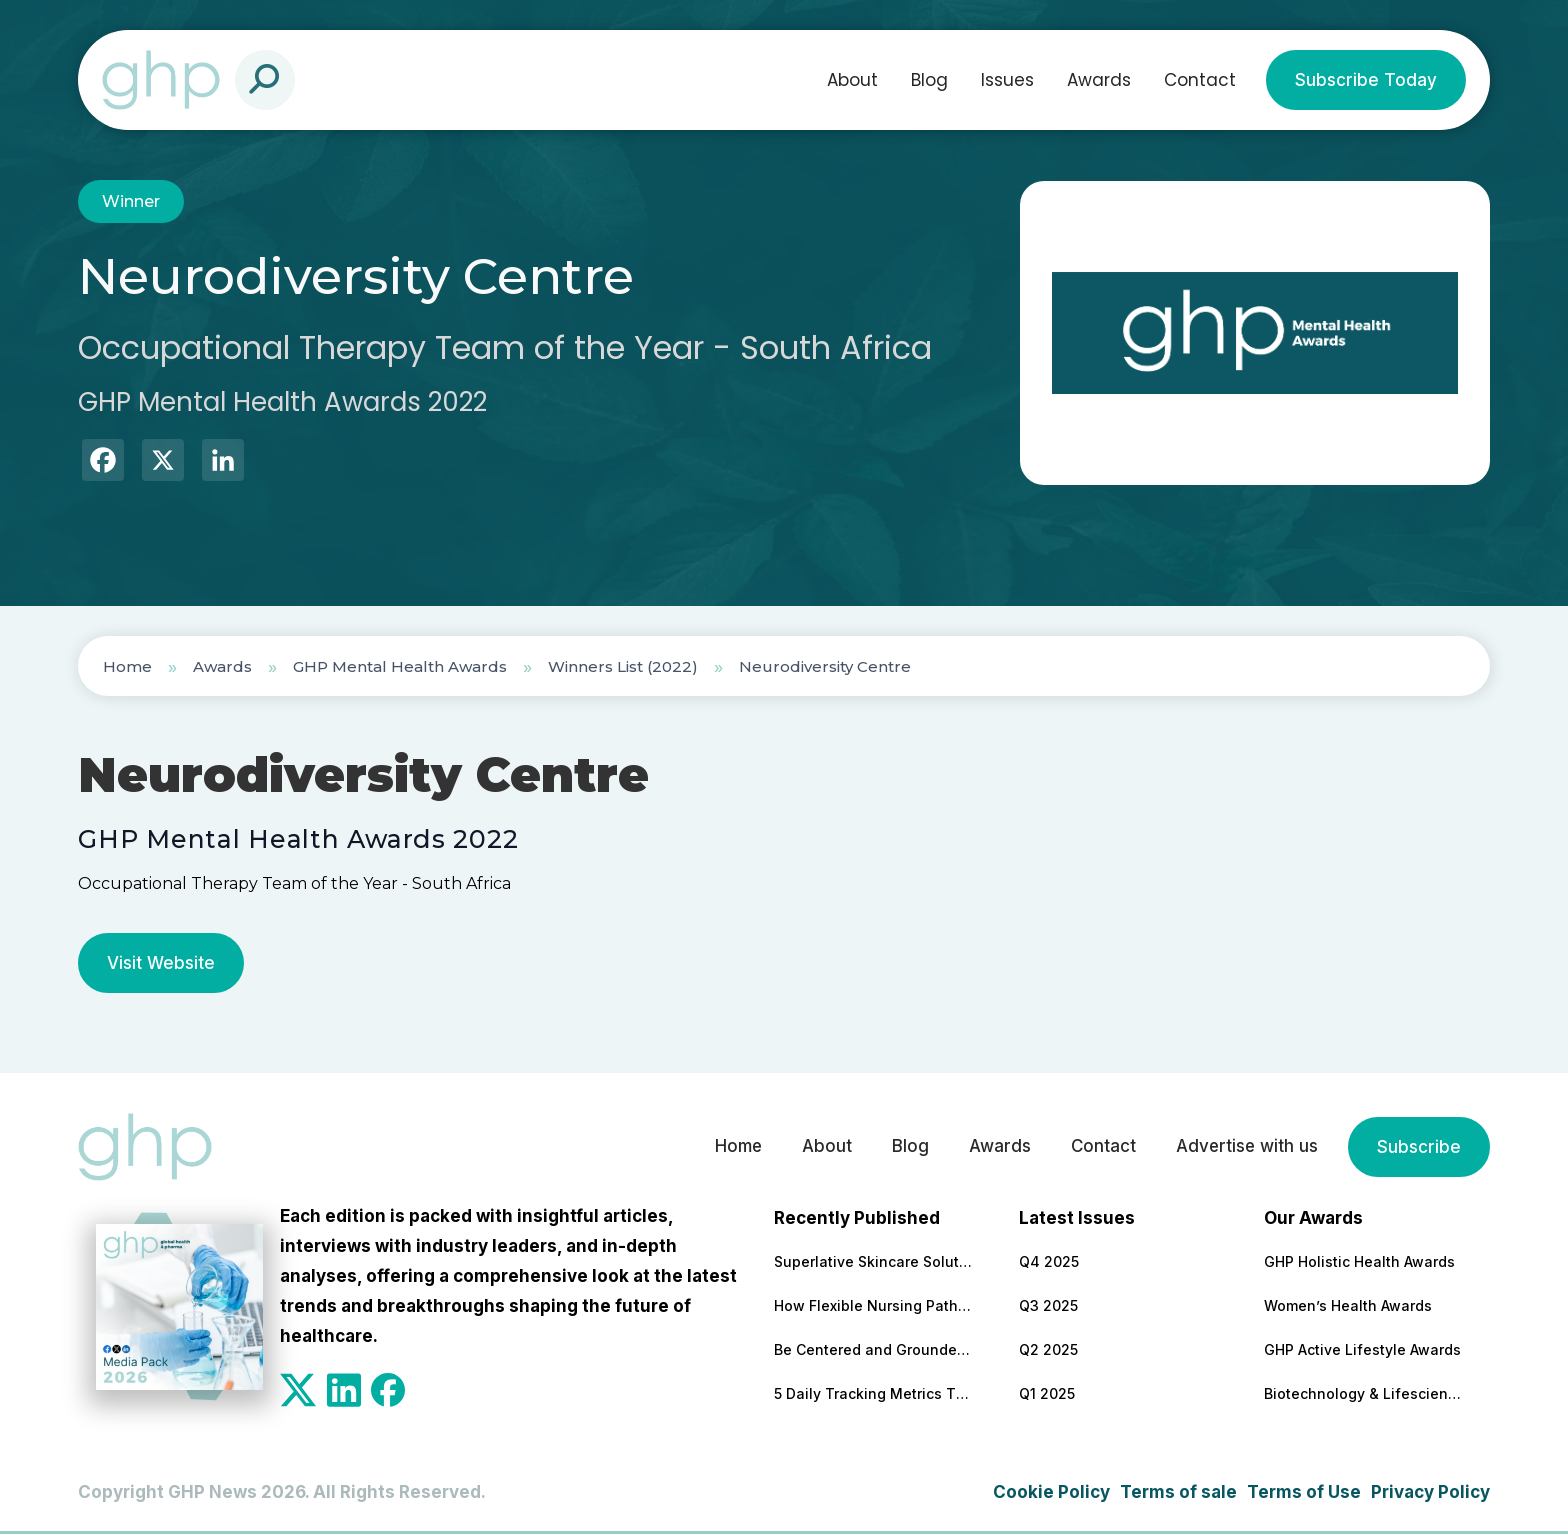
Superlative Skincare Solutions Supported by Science (874, 1261)
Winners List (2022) (623, 666)
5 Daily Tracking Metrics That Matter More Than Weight (874, 1393)
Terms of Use (1304, 1492)
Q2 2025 (1048, 1349)
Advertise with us (1246, 1147)
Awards (1099, 80)
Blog (929, 80)
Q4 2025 (1049, 1261)
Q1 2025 (1047, 1393)
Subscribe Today (1366, 80)
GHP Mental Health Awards (400, 666)
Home (127, 666)
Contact (1200, 80)
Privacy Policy (1430, 1492)
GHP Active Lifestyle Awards (1362, 1349)
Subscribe (1419, 1147)
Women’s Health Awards (1348, 1305)
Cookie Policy (1051, 1492)
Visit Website (161, 963)
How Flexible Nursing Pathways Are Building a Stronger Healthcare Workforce (874, 1305)
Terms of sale (1178, 1492)
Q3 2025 (1048, 1305)
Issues (1007, 80)
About (852, 80)
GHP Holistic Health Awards (1359, 1261)
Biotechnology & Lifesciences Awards (1364, 1393)
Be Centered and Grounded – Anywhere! (874, 1349)
